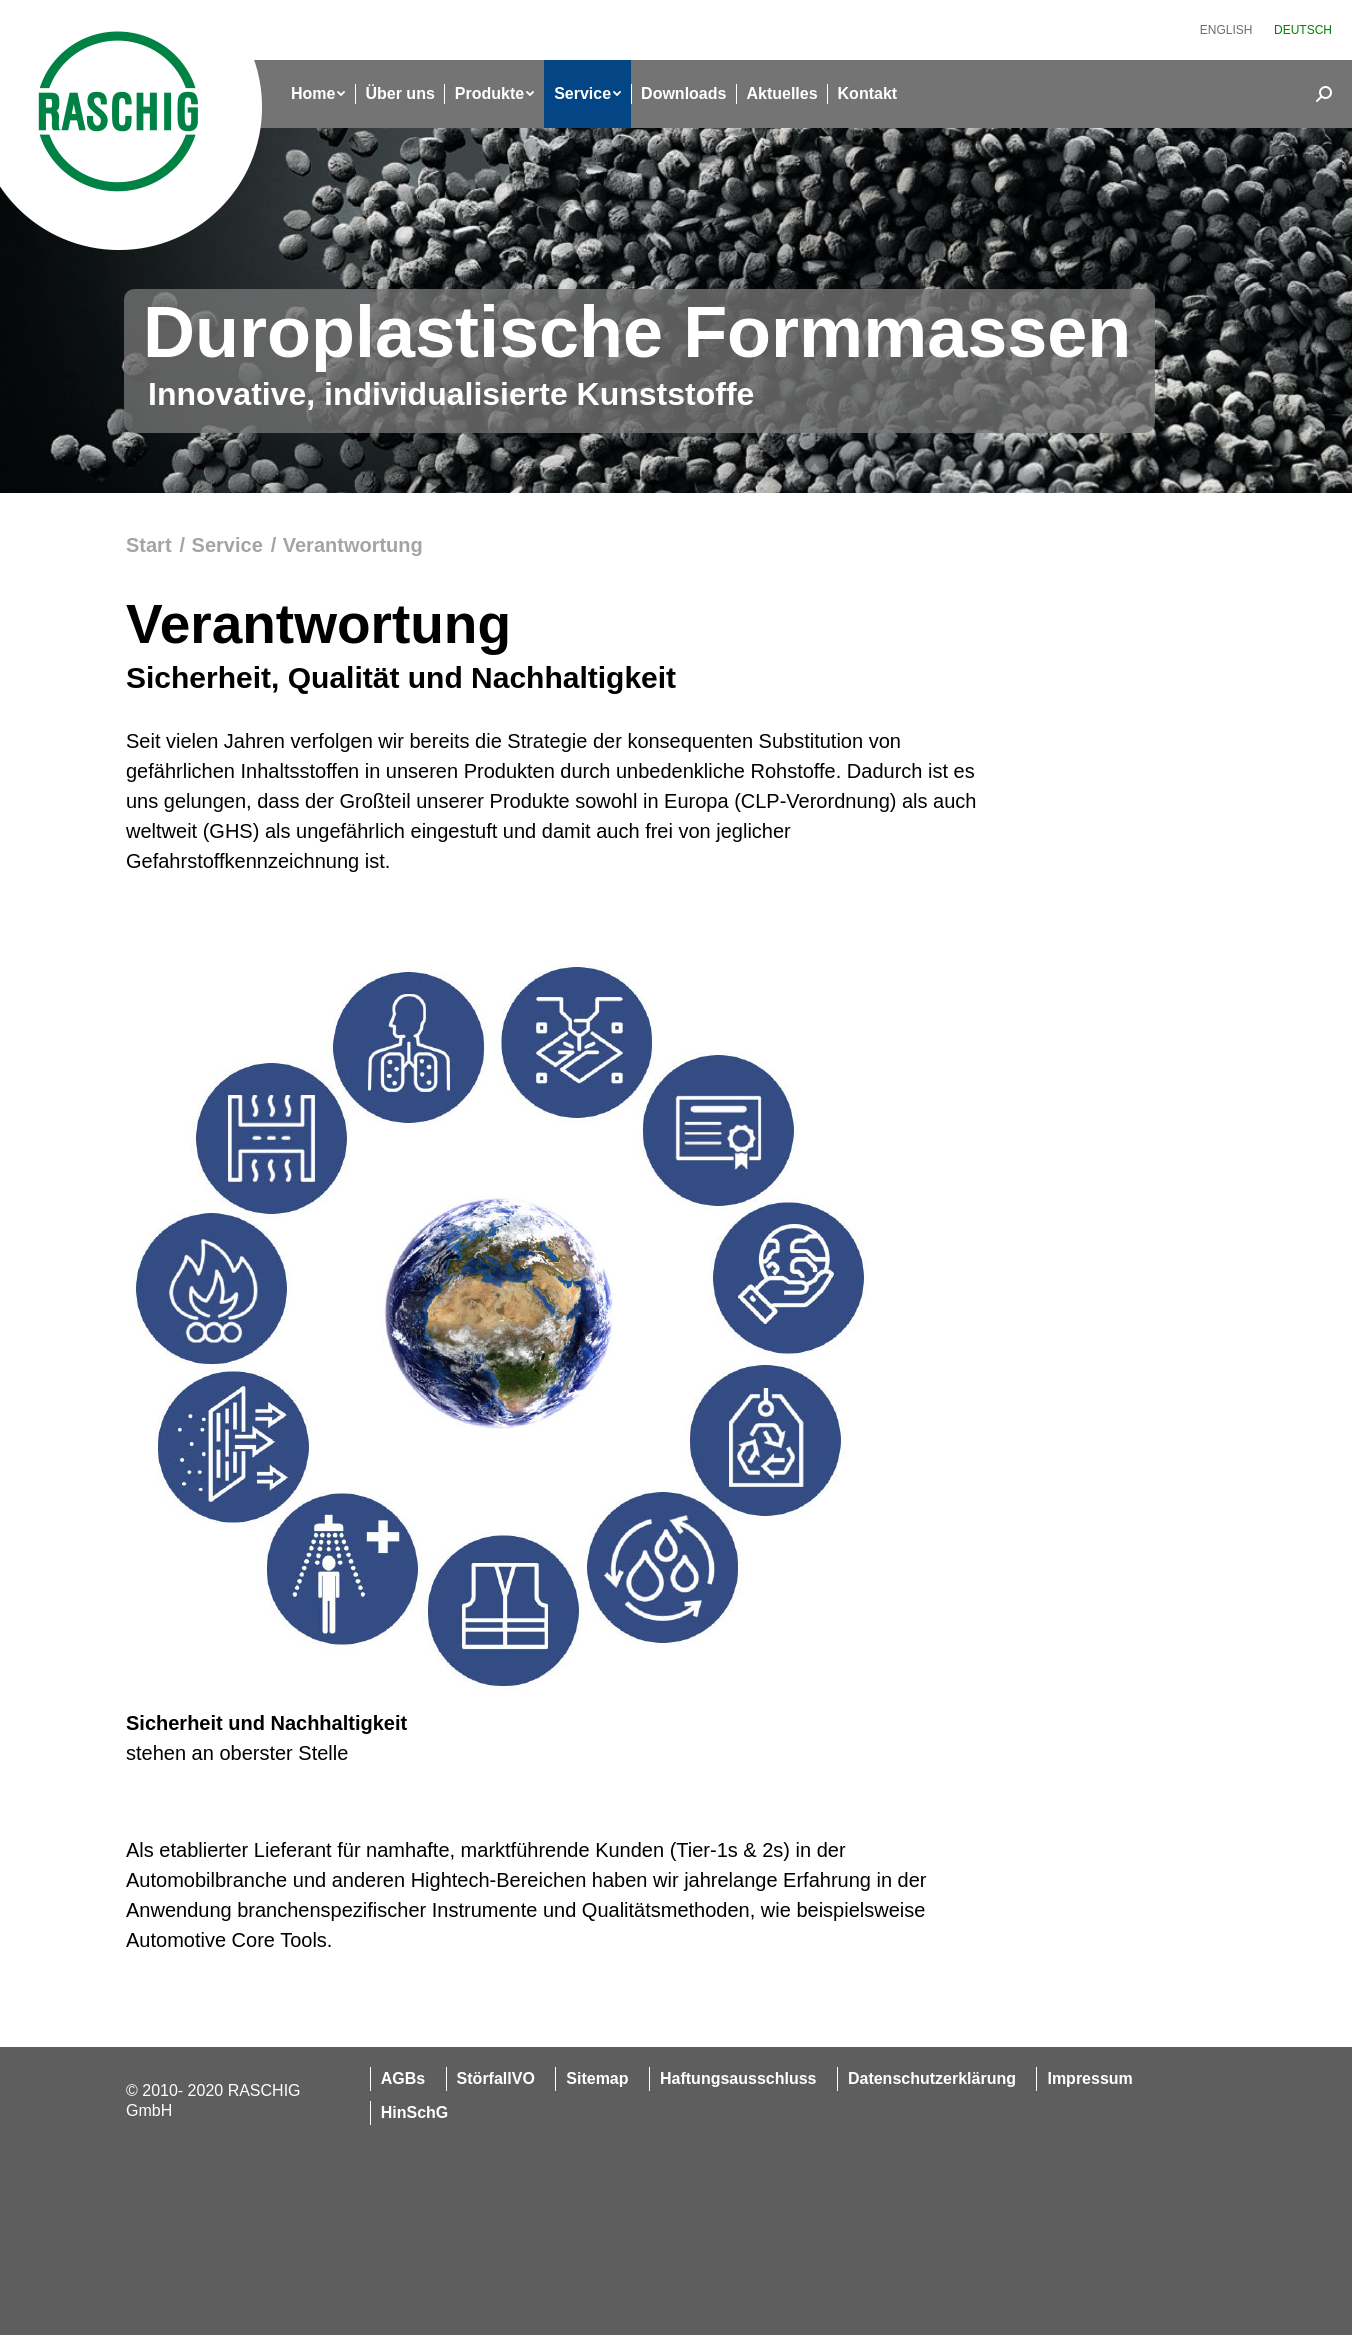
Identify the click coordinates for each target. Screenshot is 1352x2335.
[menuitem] (1226, 30)
